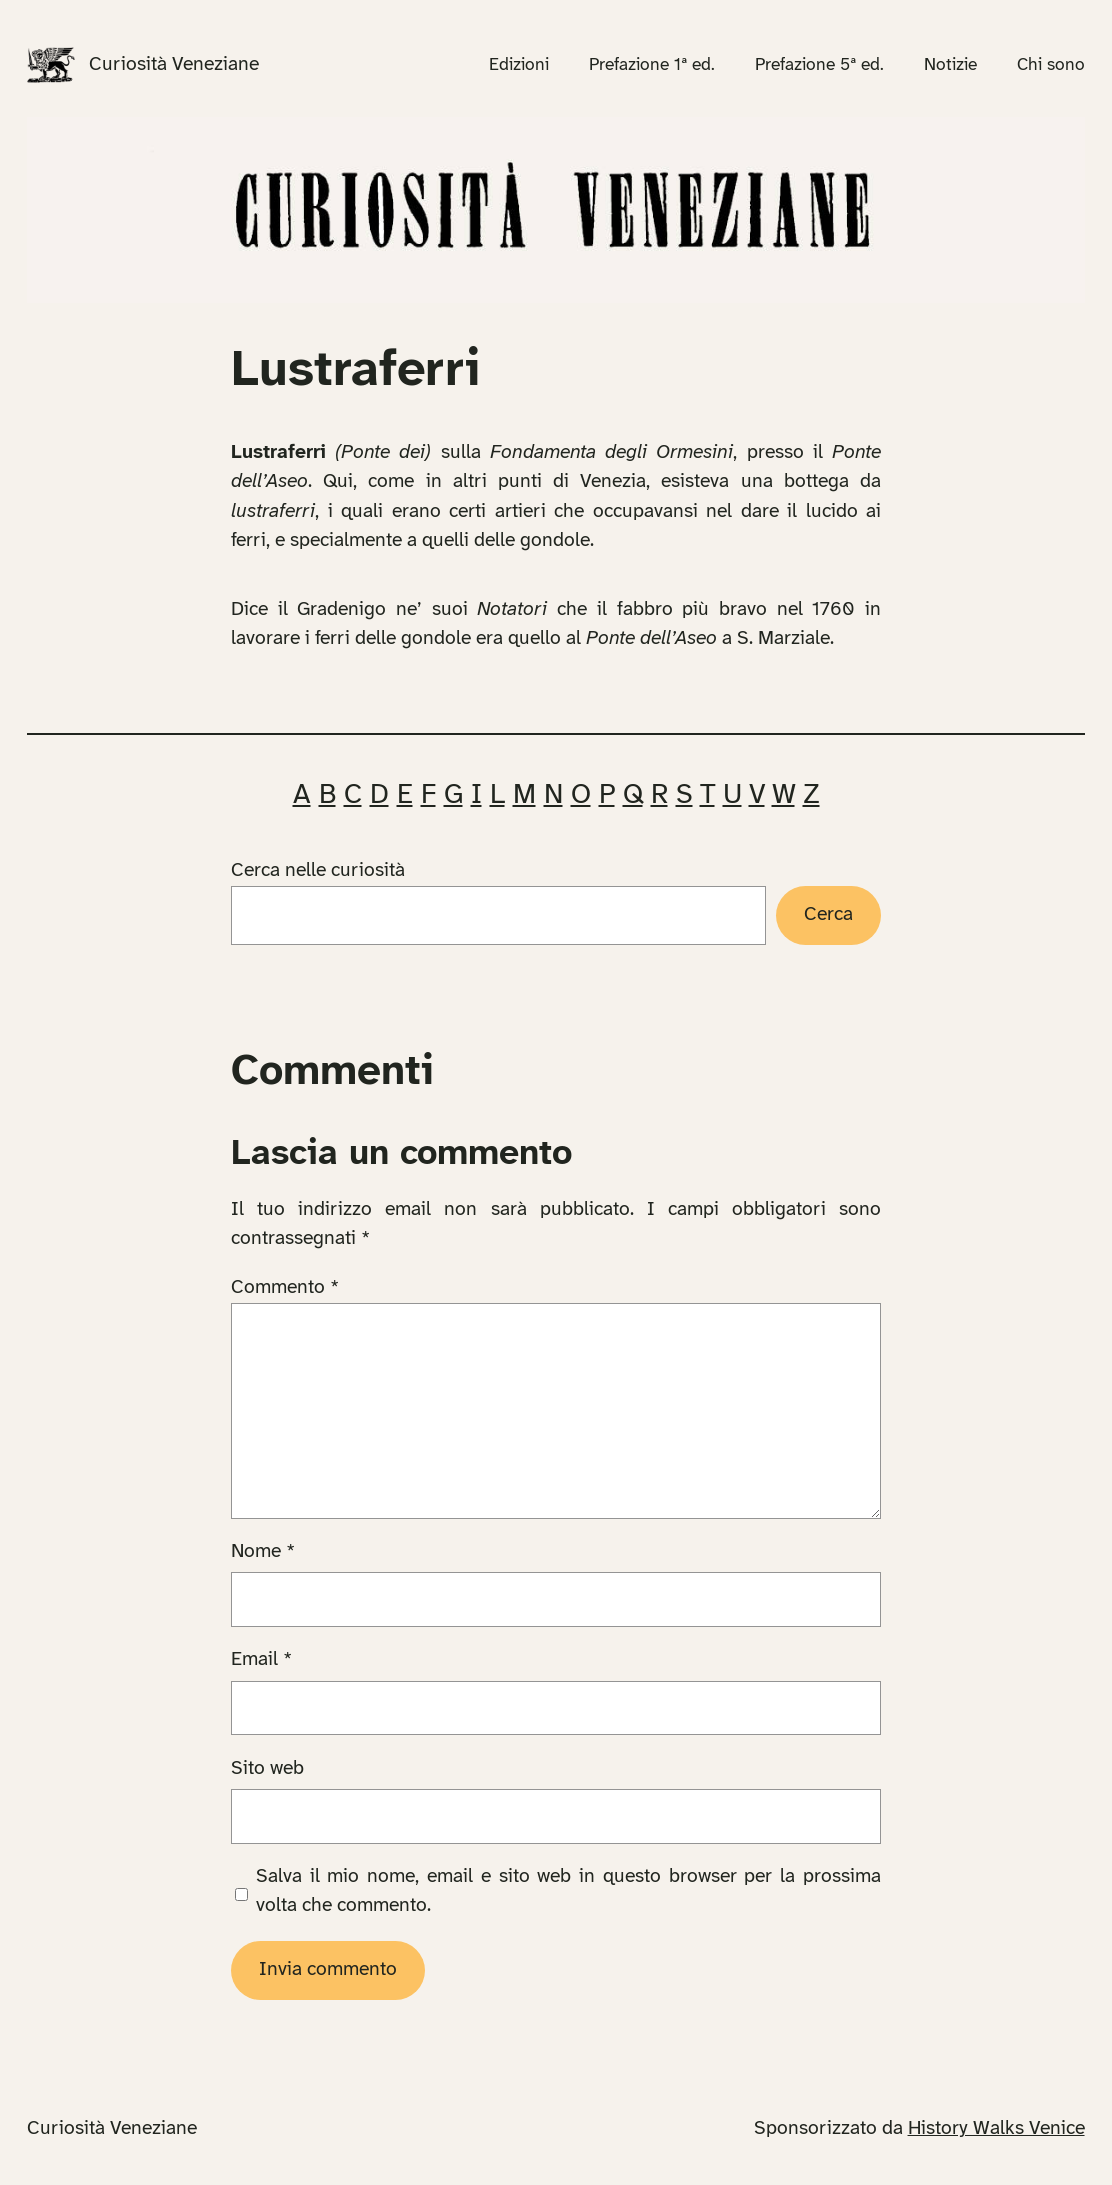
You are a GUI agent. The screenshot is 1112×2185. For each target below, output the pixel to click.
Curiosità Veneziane (174, 65)
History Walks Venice (996, 2129)
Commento (285, 1288)
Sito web (267, 1769)
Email (261, 1660)
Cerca (828, 915)
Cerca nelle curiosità (318, 871)
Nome (263, 1552)
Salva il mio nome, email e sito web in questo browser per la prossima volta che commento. (568, 1891)
